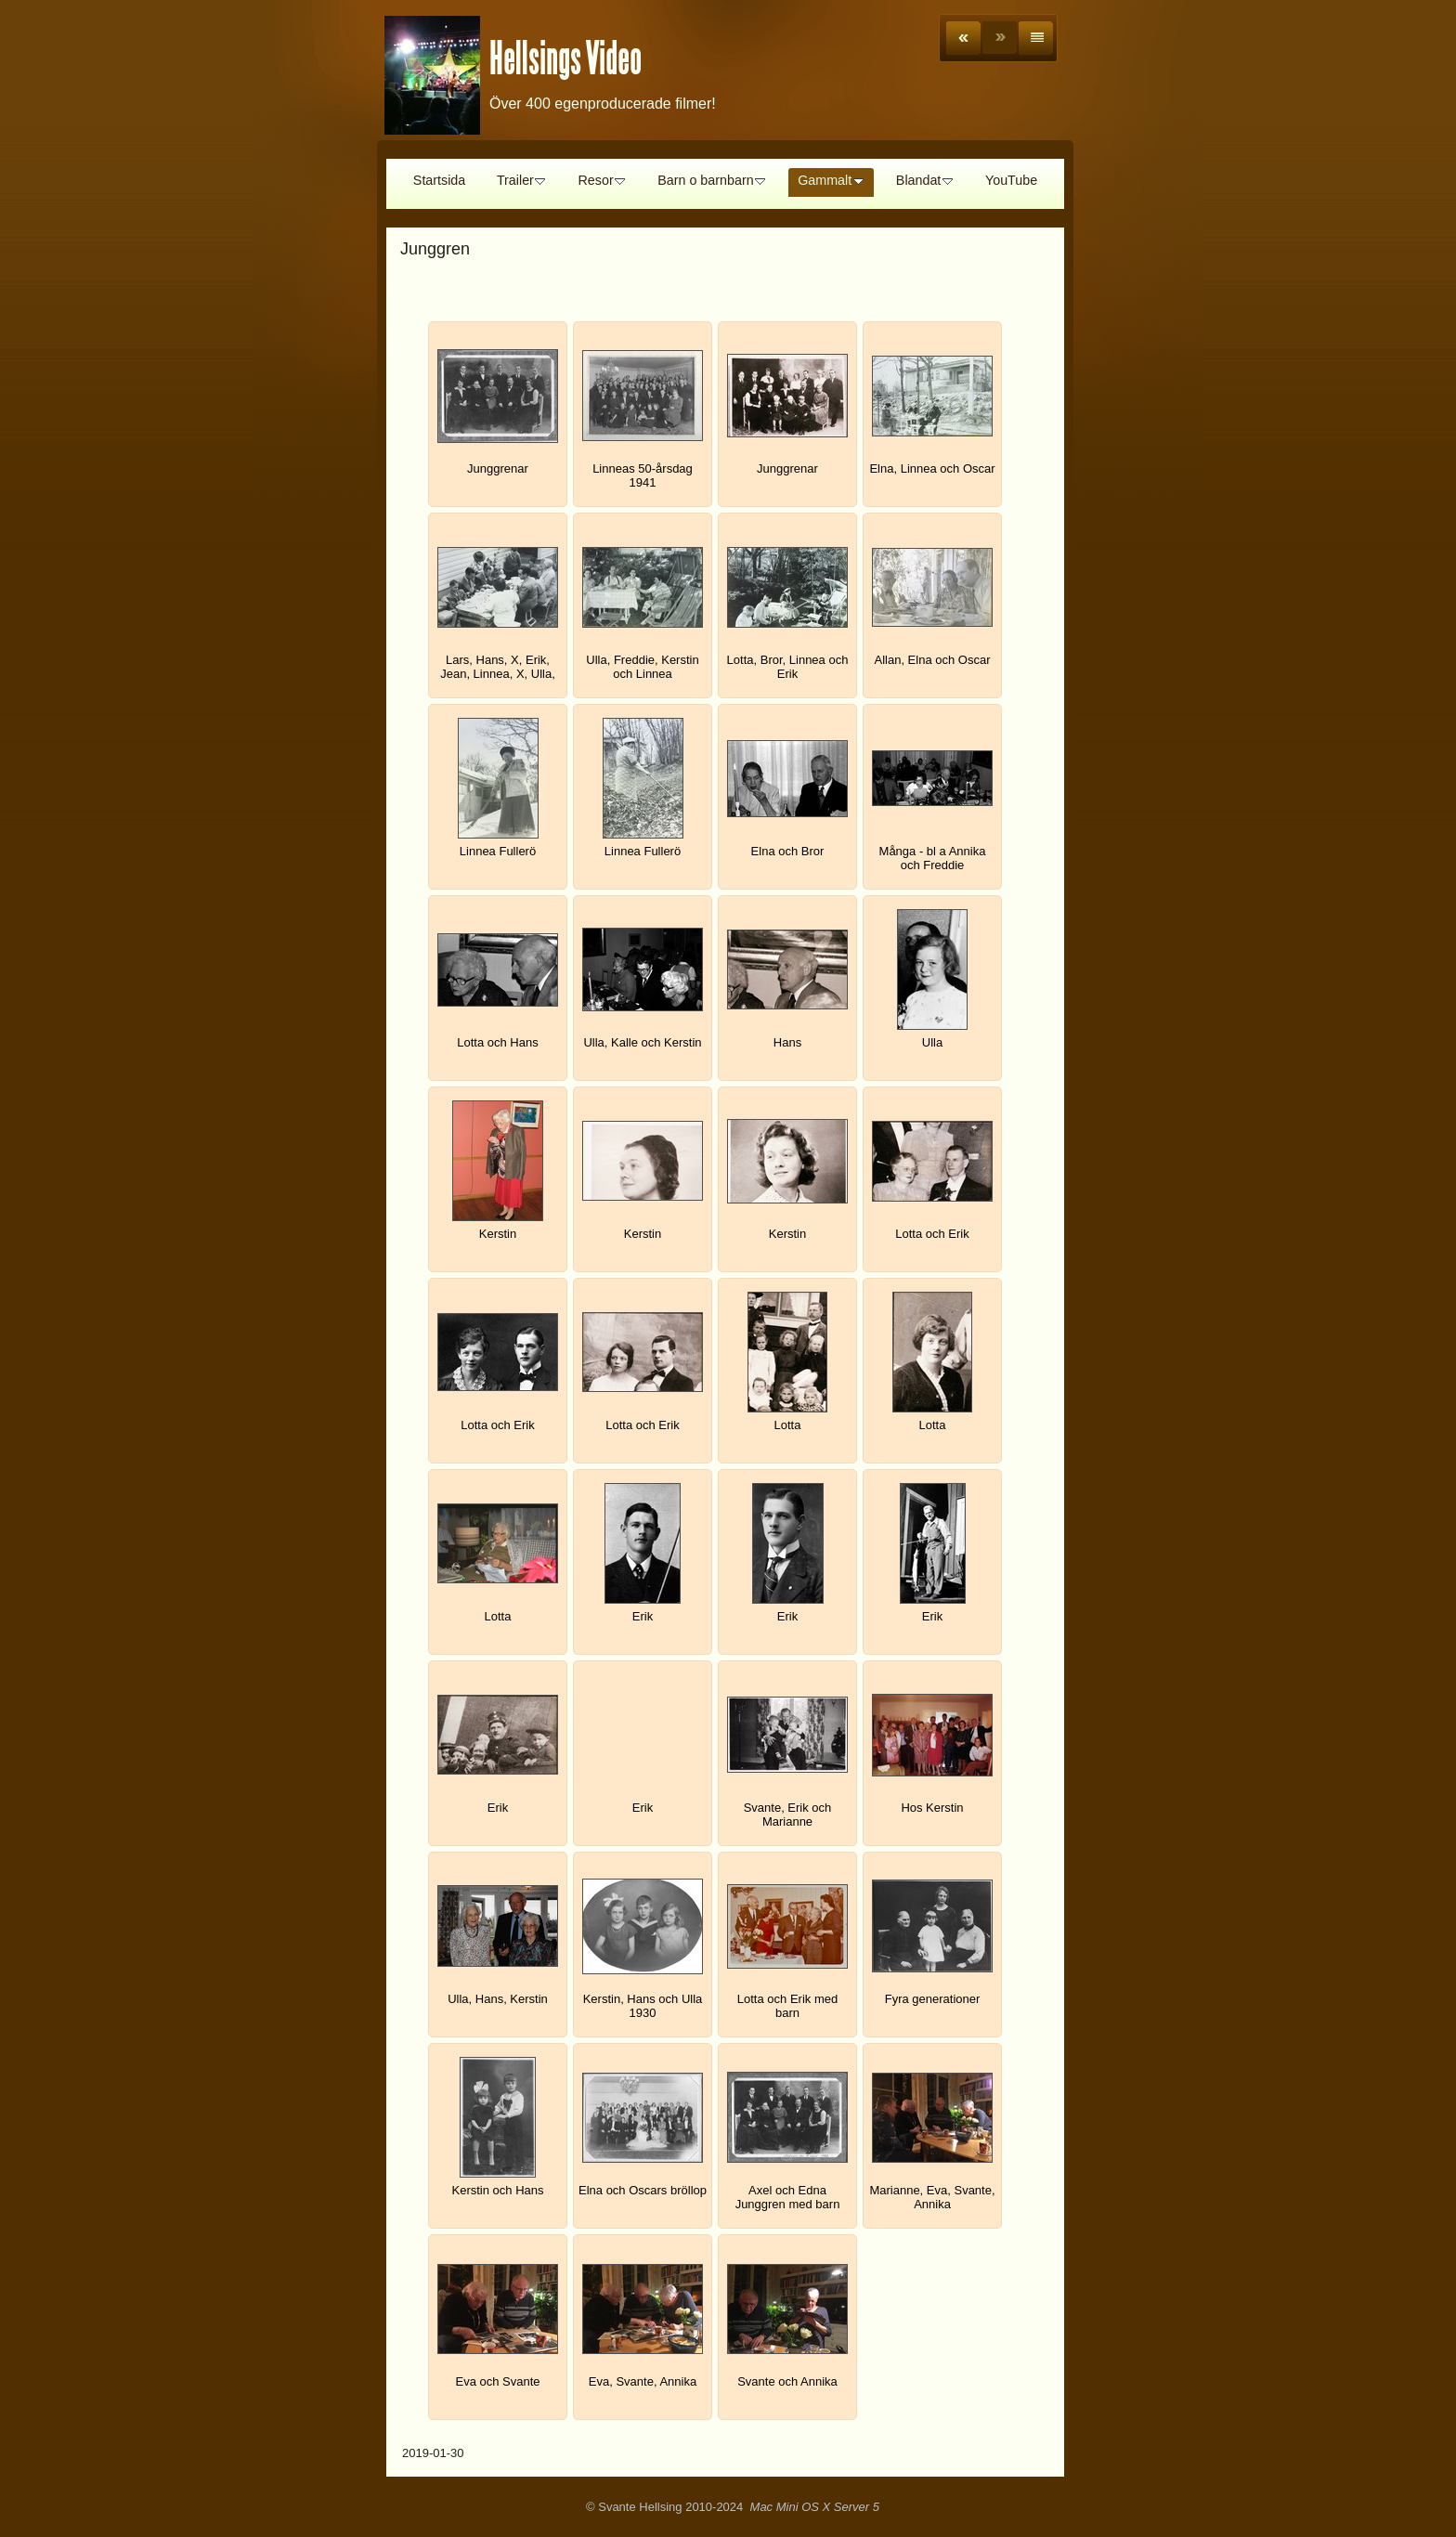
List (1036, 38)
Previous (963, 38)
